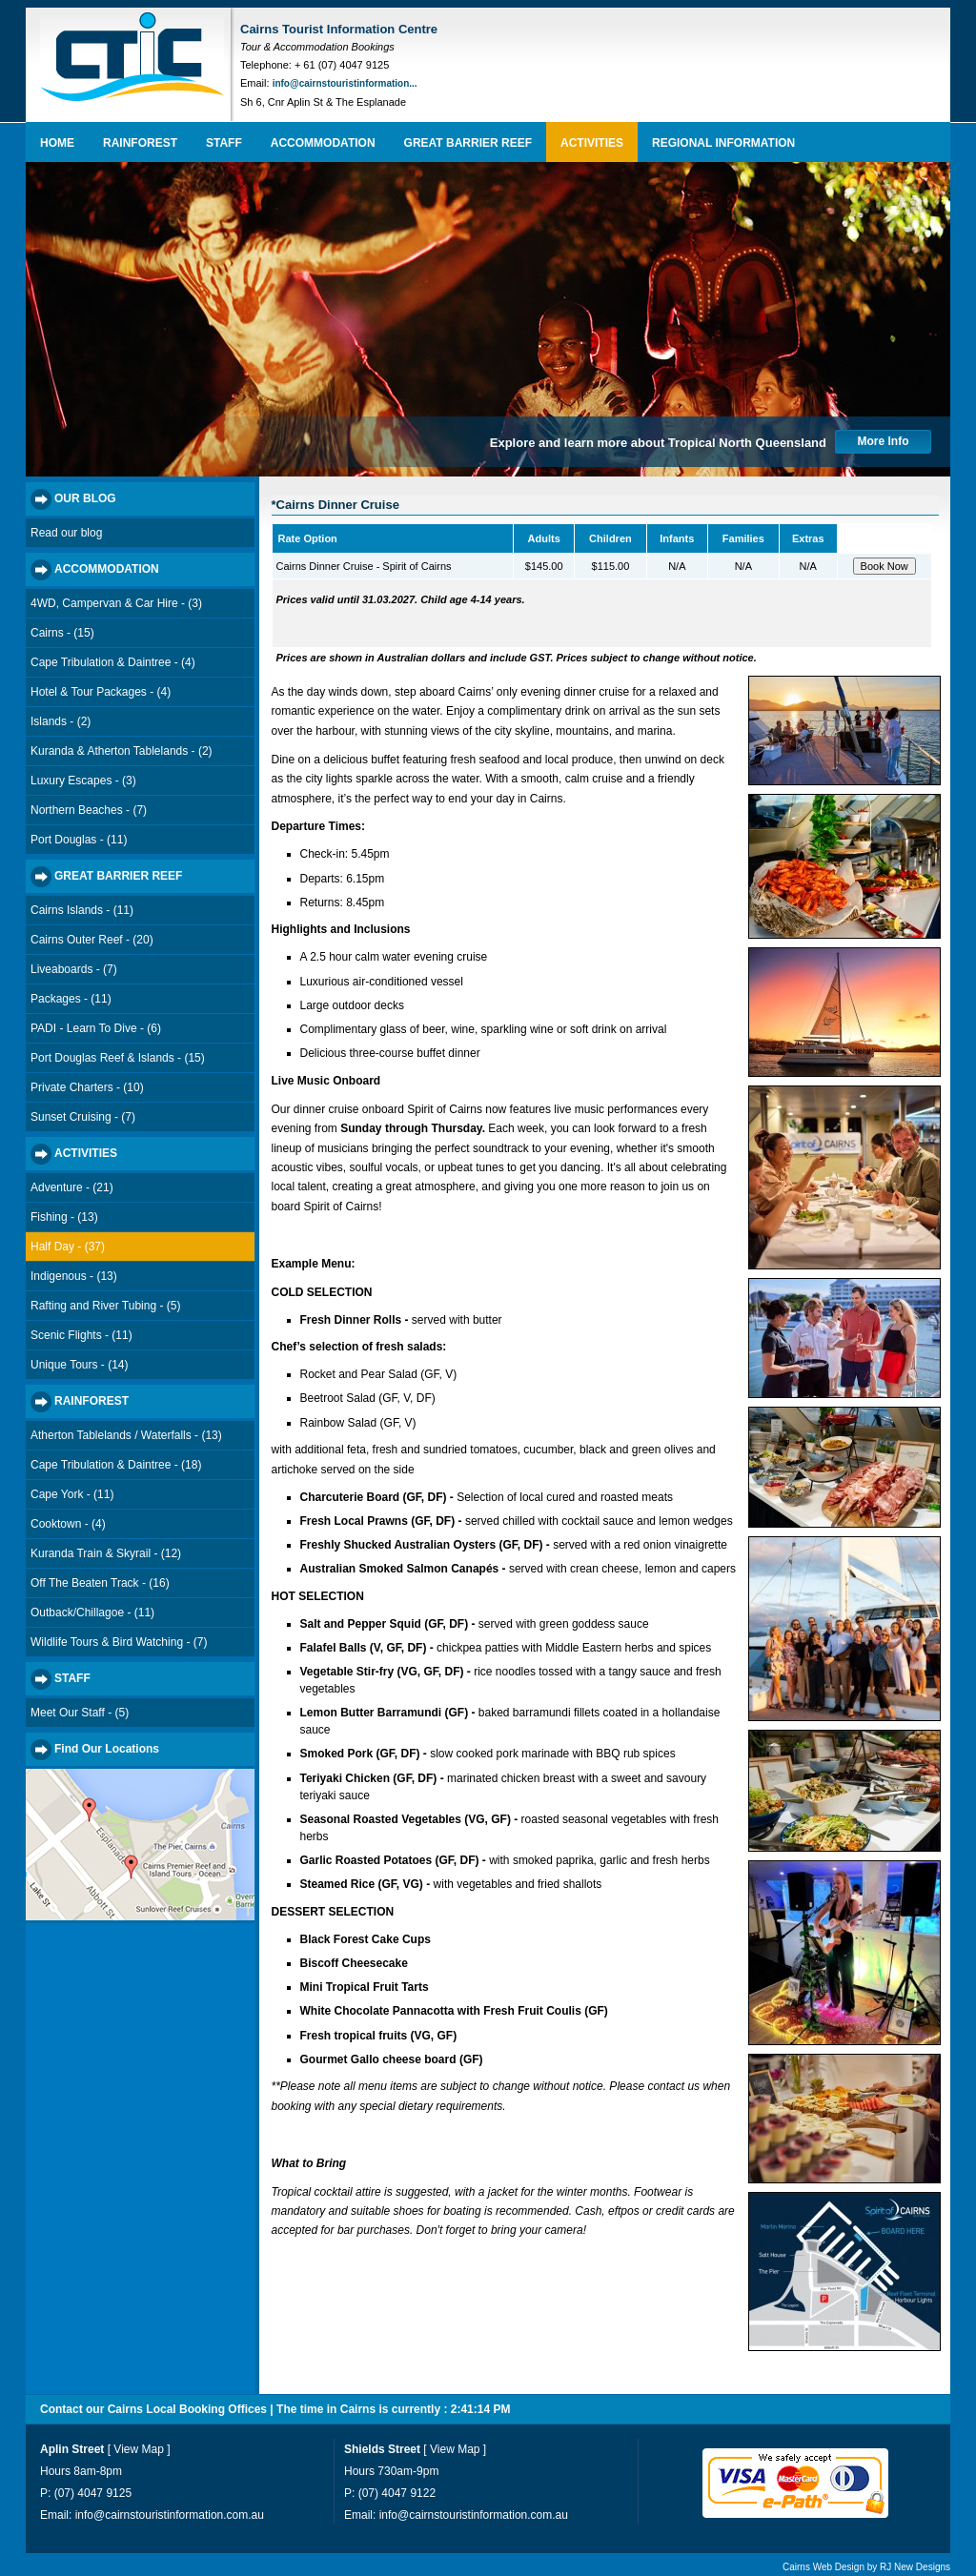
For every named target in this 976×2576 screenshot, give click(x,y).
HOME (57, 143)
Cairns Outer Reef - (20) (91, 939)
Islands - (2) (60, 721)
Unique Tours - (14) (79, 1364)
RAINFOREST (140, 143)
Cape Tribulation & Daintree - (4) (112, 662)
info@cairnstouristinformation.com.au (169, 2515)
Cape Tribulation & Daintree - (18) (115, 1464)
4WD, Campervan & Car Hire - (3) (116, 603)
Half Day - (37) (67, 1246)
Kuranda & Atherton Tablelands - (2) (121, 751)
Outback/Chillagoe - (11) (92, 1612)
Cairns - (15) (62, 632)
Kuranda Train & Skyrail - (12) (105, 1553)
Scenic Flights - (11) (81, 1335)
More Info (883, 441)
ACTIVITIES (591, 143)
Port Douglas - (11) (78, 839)
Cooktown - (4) (68, 1524)
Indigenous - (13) (73, 1276)
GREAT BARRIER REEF (468, 143)
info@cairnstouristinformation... (345, 83)
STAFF (224, 143)
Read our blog (66, 532)
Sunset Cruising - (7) (82, 1117)
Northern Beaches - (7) (88, 810)
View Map (138, 2449)
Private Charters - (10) (87, 1087)
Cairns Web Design (823, 2567)
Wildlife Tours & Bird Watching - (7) (118, 1642)
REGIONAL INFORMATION (723, 143)
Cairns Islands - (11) (81, 910)
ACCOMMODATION (323, 143)
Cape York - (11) (71, 1494)
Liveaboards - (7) (73, 969)
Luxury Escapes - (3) (83, 780)
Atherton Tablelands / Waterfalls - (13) (126, 1435)
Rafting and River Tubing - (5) (105, 1305)
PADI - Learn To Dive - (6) (95, 1028)
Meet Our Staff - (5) (79, 1712)
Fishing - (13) (64, 1217)
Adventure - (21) (71, 1187)
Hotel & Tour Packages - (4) (100, 692)
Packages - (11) (71, 998)
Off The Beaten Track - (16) (100, 1583)
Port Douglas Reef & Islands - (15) (117, 1058)
